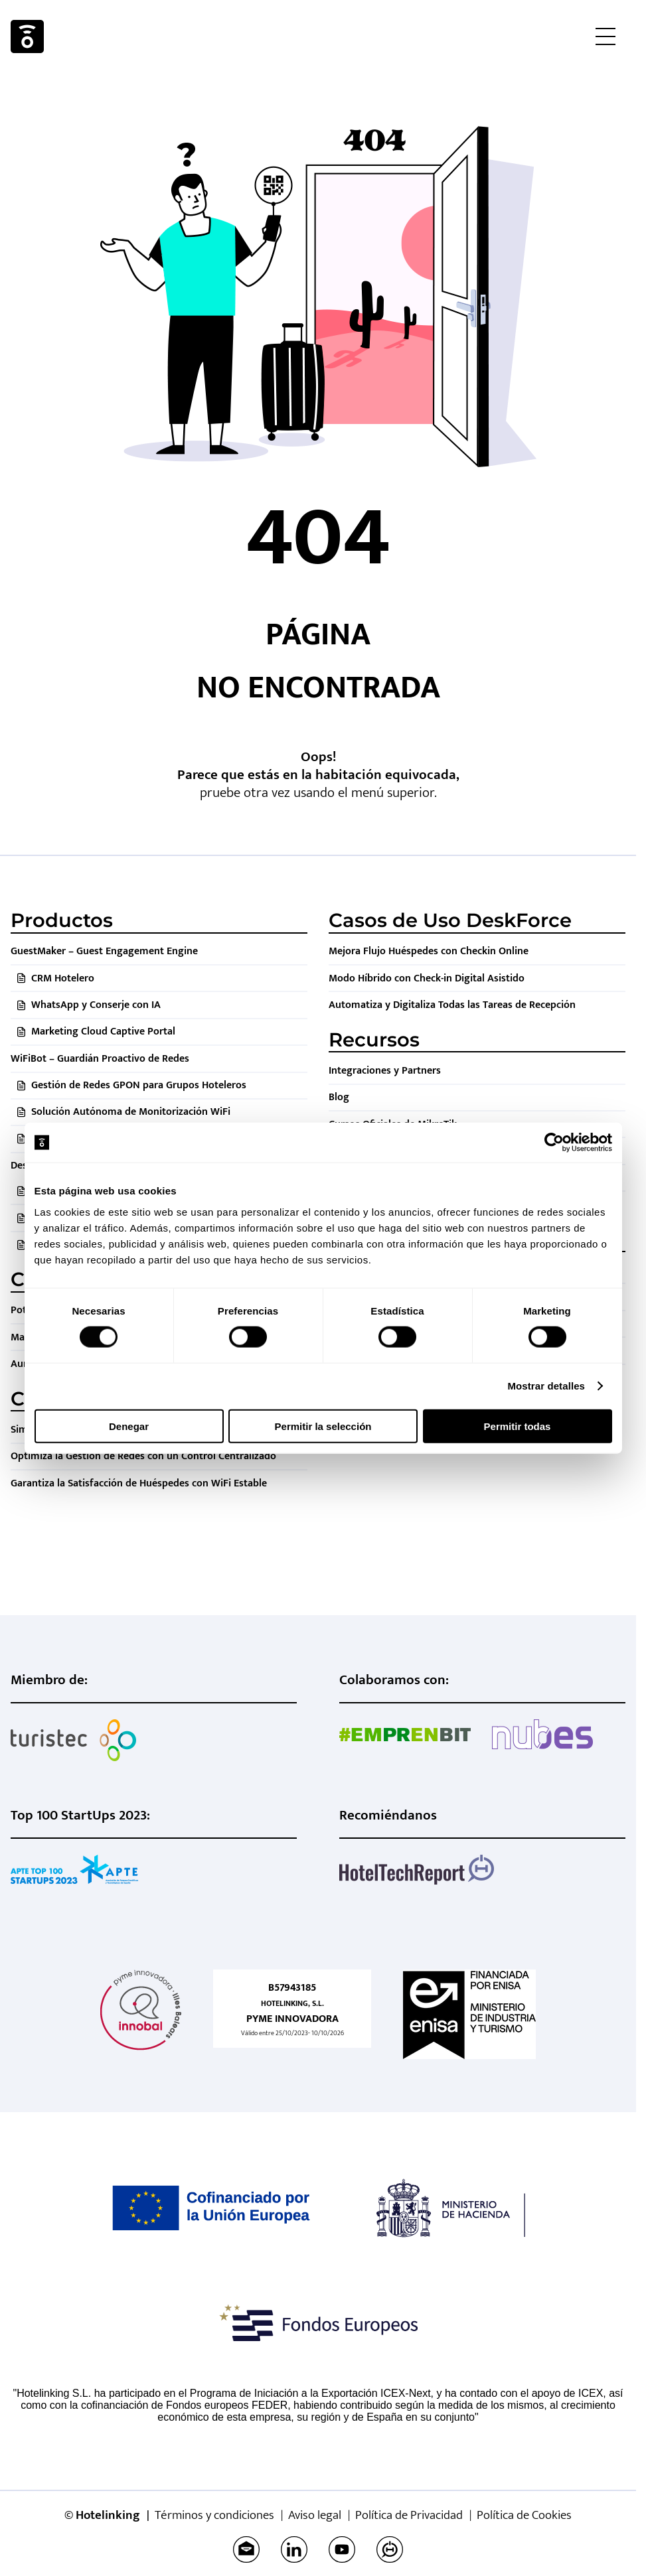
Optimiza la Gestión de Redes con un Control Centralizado (143, 1456)
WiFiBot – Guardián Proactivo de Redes (100, 1059)
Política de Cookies (524, 2515)
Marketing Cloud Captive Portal (103, 1031)
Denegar (129, 1425)
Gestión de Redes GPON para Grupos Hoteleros (138, 1085)
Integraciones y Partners (385, 1071)
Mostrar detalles (546, 1386)
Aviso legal (314, 2515)
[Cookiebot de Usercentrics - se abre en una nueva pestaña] (554, 1143)
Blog (339, 1097)
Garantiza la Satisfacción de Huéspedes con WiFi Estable (139, 1483)
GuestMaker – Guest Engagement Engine (104, 951)
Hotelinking (27, 36)
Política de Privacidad (409, 2515)
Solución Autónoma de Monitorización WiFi (130, 1112)
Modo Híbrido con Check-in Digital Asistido (427, 978)
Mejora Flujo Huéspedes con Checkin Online (428, 951)
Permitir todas (517, 1425)
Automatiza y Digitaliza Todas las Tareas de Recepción (452, 1005)
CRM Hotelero (62, 978)
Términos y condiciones (214, 2515)
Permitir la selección (323, 1425)
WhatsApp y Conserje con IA (96, 1005)
